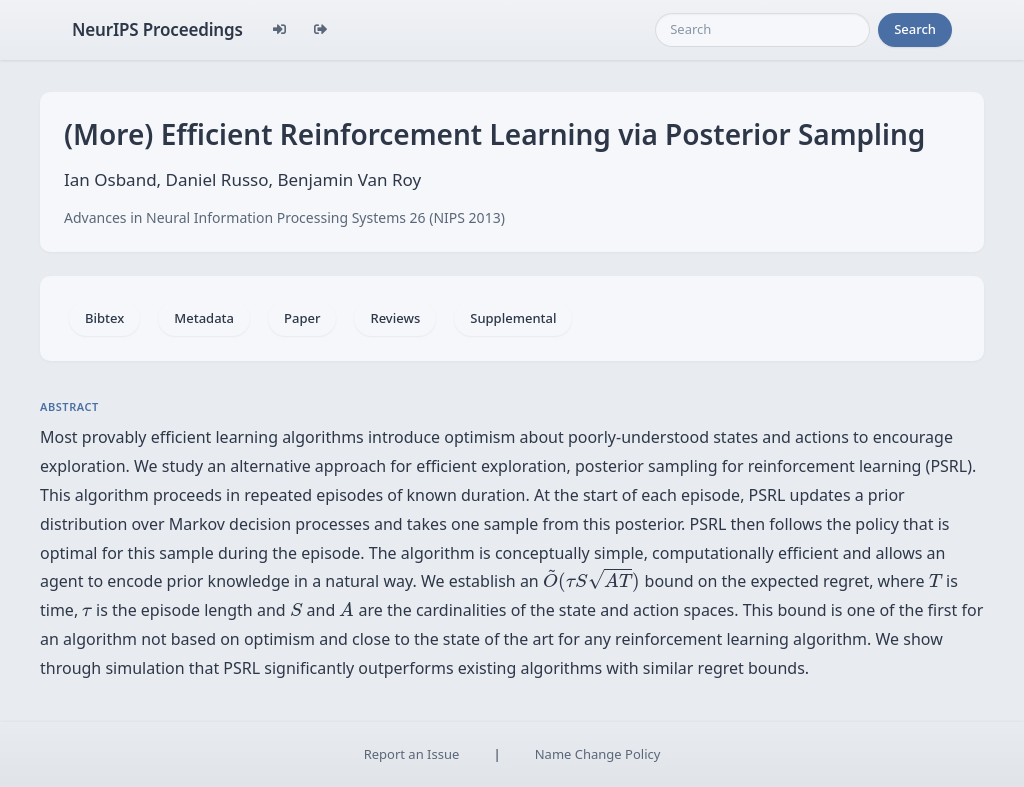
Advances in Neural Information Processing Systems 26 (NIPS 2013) (284, 217)
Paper (302, 318)
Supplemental (513, 318)
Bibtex (104, 318)
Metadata (204, 318)
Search (915, 29)
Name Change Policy (598, 754)
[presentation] (591, 581)
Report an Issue (412, 754)
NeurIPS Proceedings (157, 29)
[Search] (762, 30)
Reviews (395, 318)
